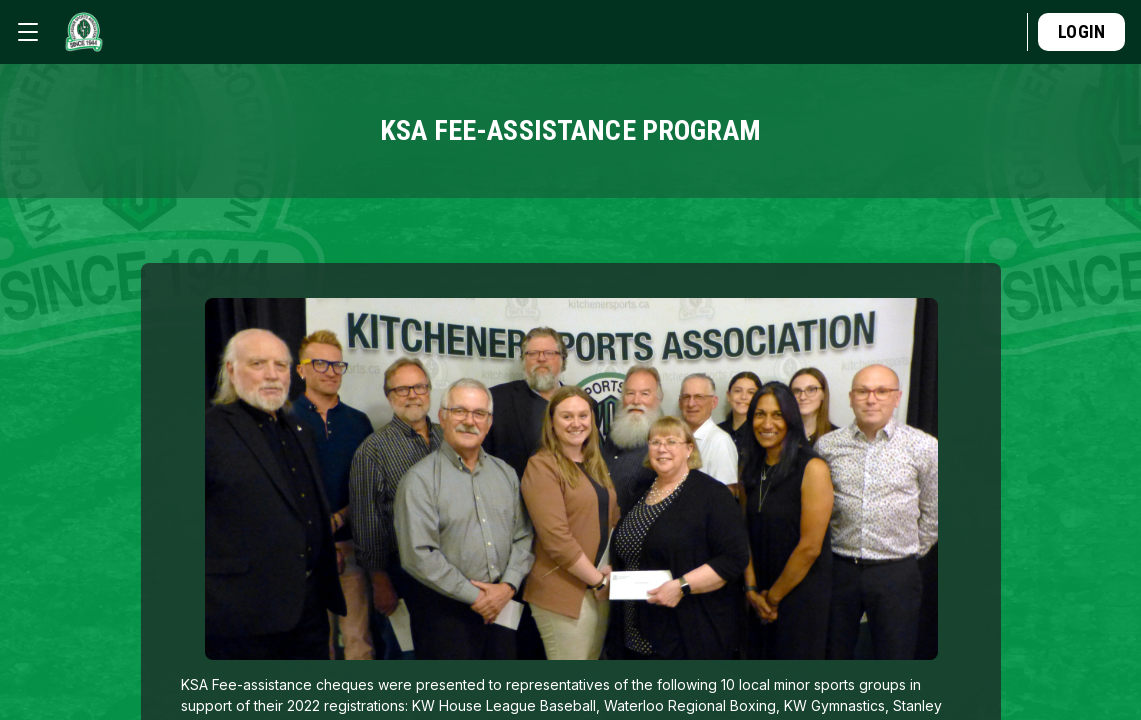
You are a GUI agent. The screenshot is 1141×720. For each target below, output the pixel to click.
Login (1081, 31)
